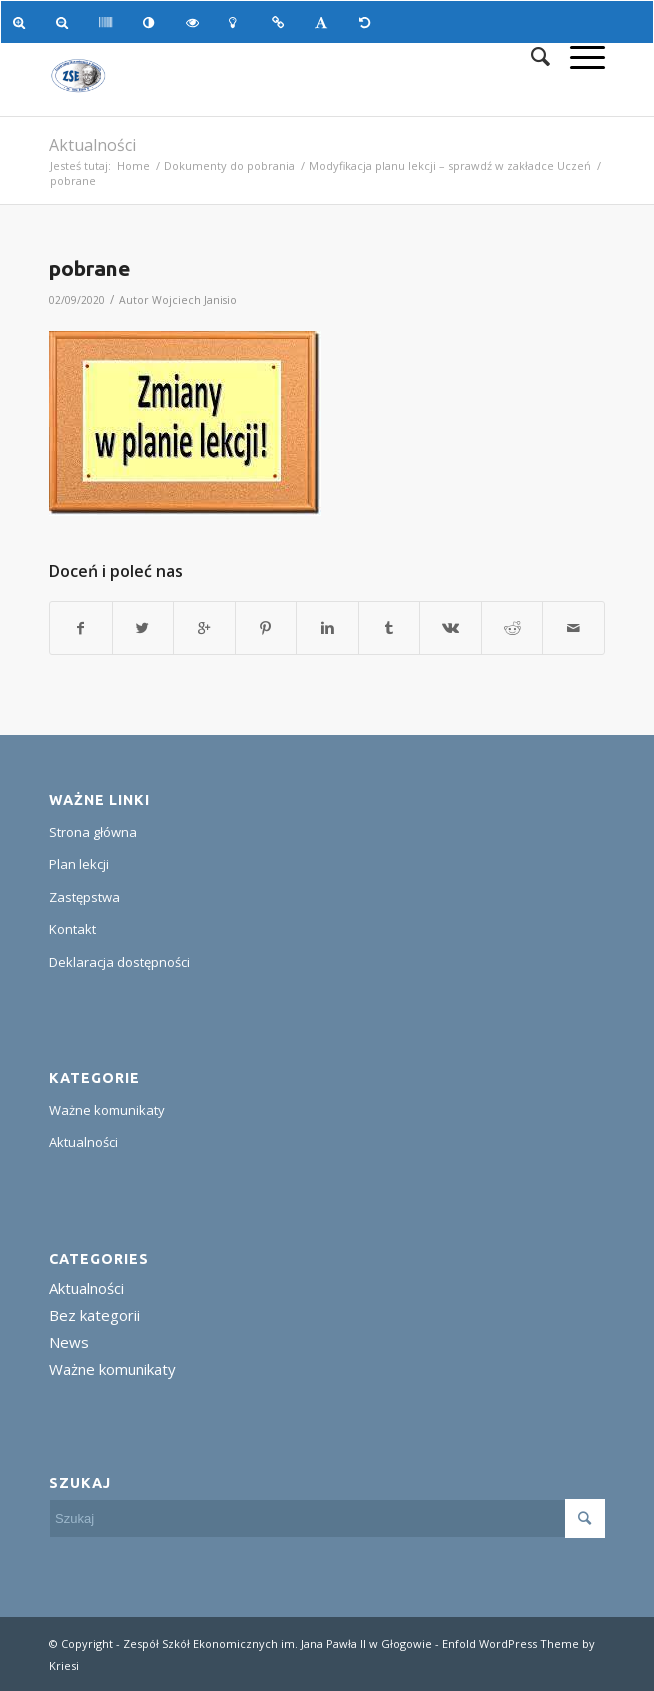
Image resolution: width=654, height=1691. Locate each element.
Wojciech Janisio (194, 300)
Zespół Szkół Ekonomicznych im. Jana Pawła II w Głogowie (277, 1643)
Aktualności (92, 145)
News (69, 1342)
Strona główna (93, 832)
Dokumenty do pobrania (229, 165)
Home (133, 165)
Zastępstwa (84, 897)
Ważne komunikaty (107, 1110)
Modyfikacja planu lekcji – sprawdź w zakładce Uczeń (450, 165)
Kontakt (72, 929)
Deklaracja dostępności (119, 962)
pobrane (89, 268)
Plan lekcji (79, 864)
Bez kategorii (94, 1315)
